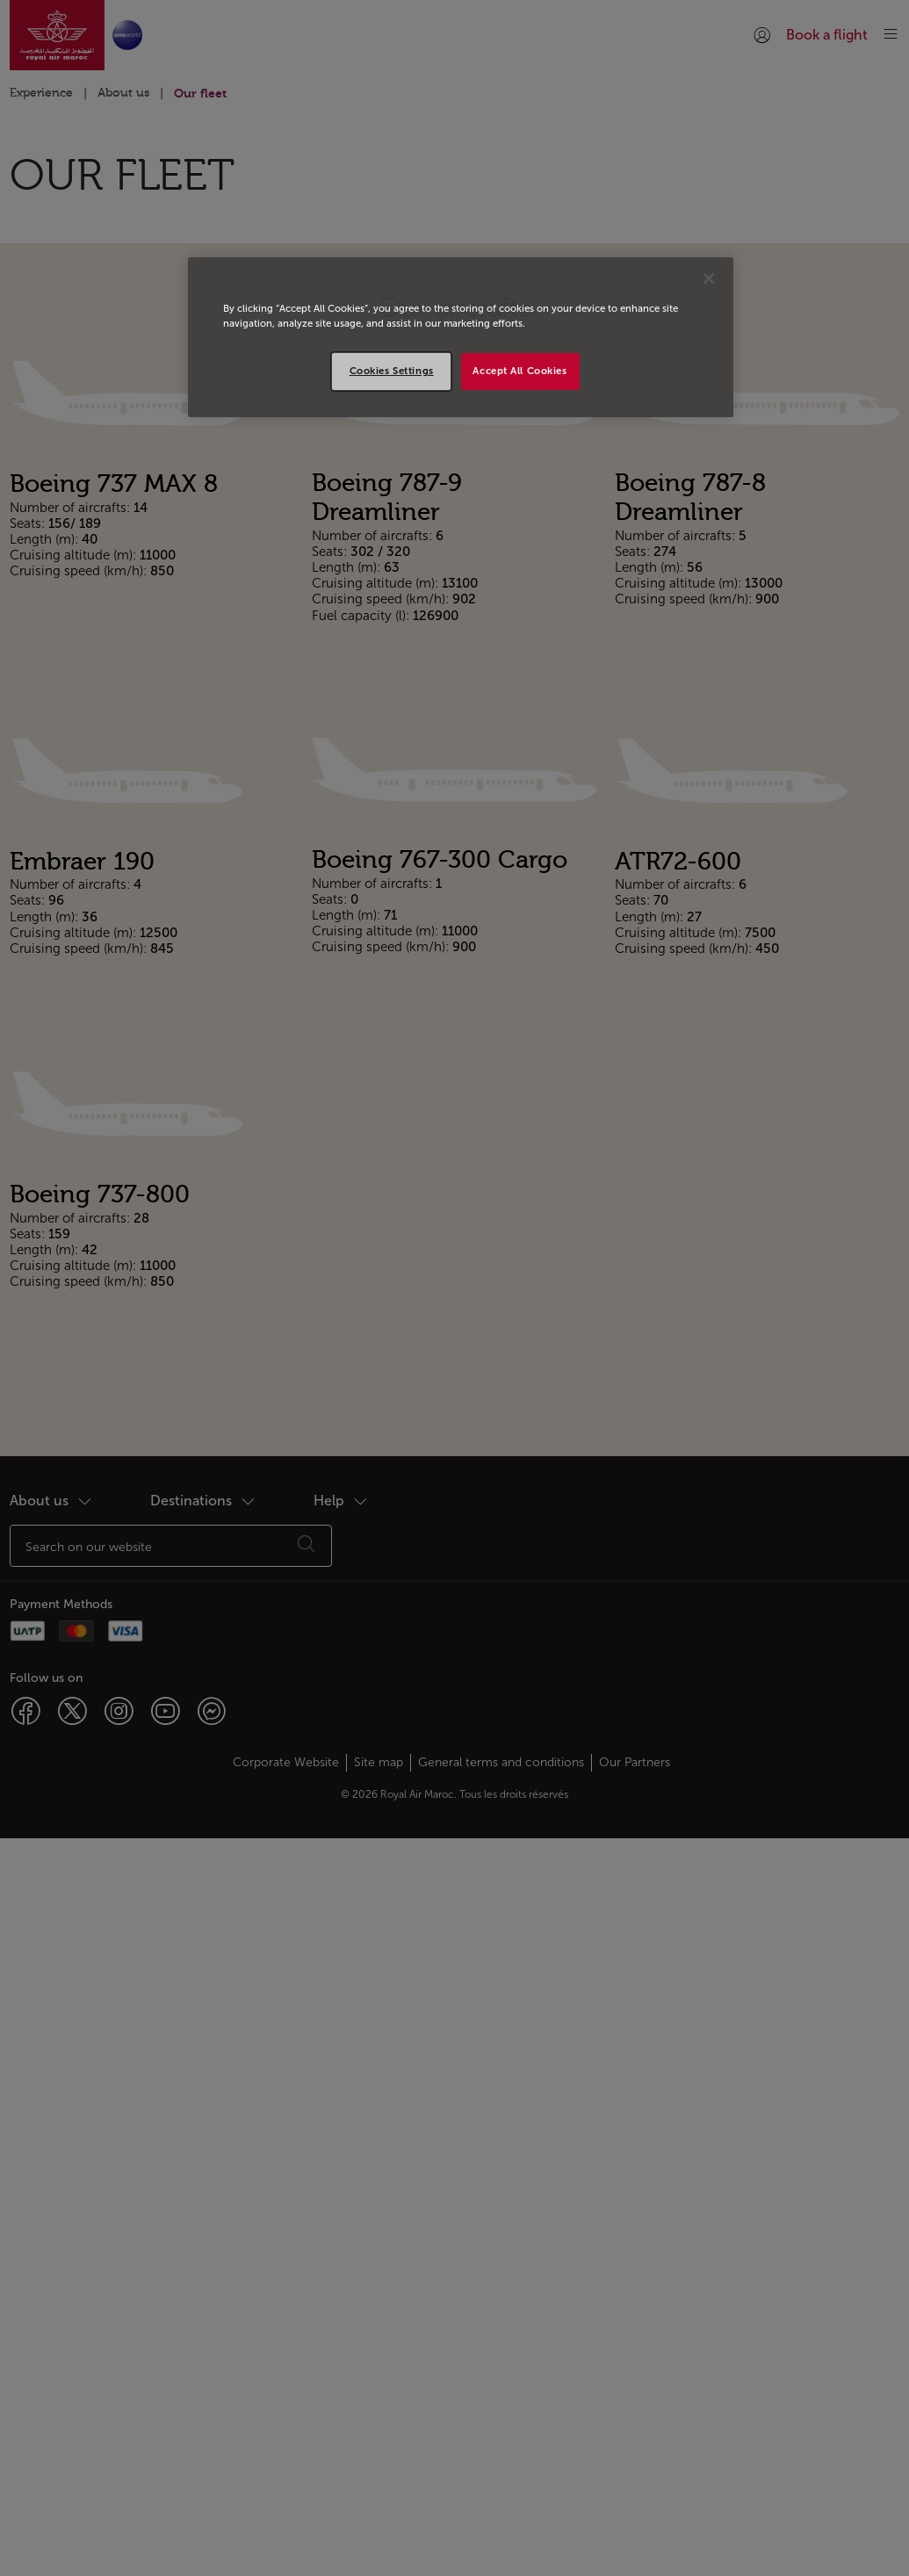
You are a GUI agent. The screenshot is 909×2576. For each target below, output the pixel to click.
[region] (460, 337)
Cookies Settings (392, 370)
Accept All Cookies (519, 370)
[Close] (708, 278)
